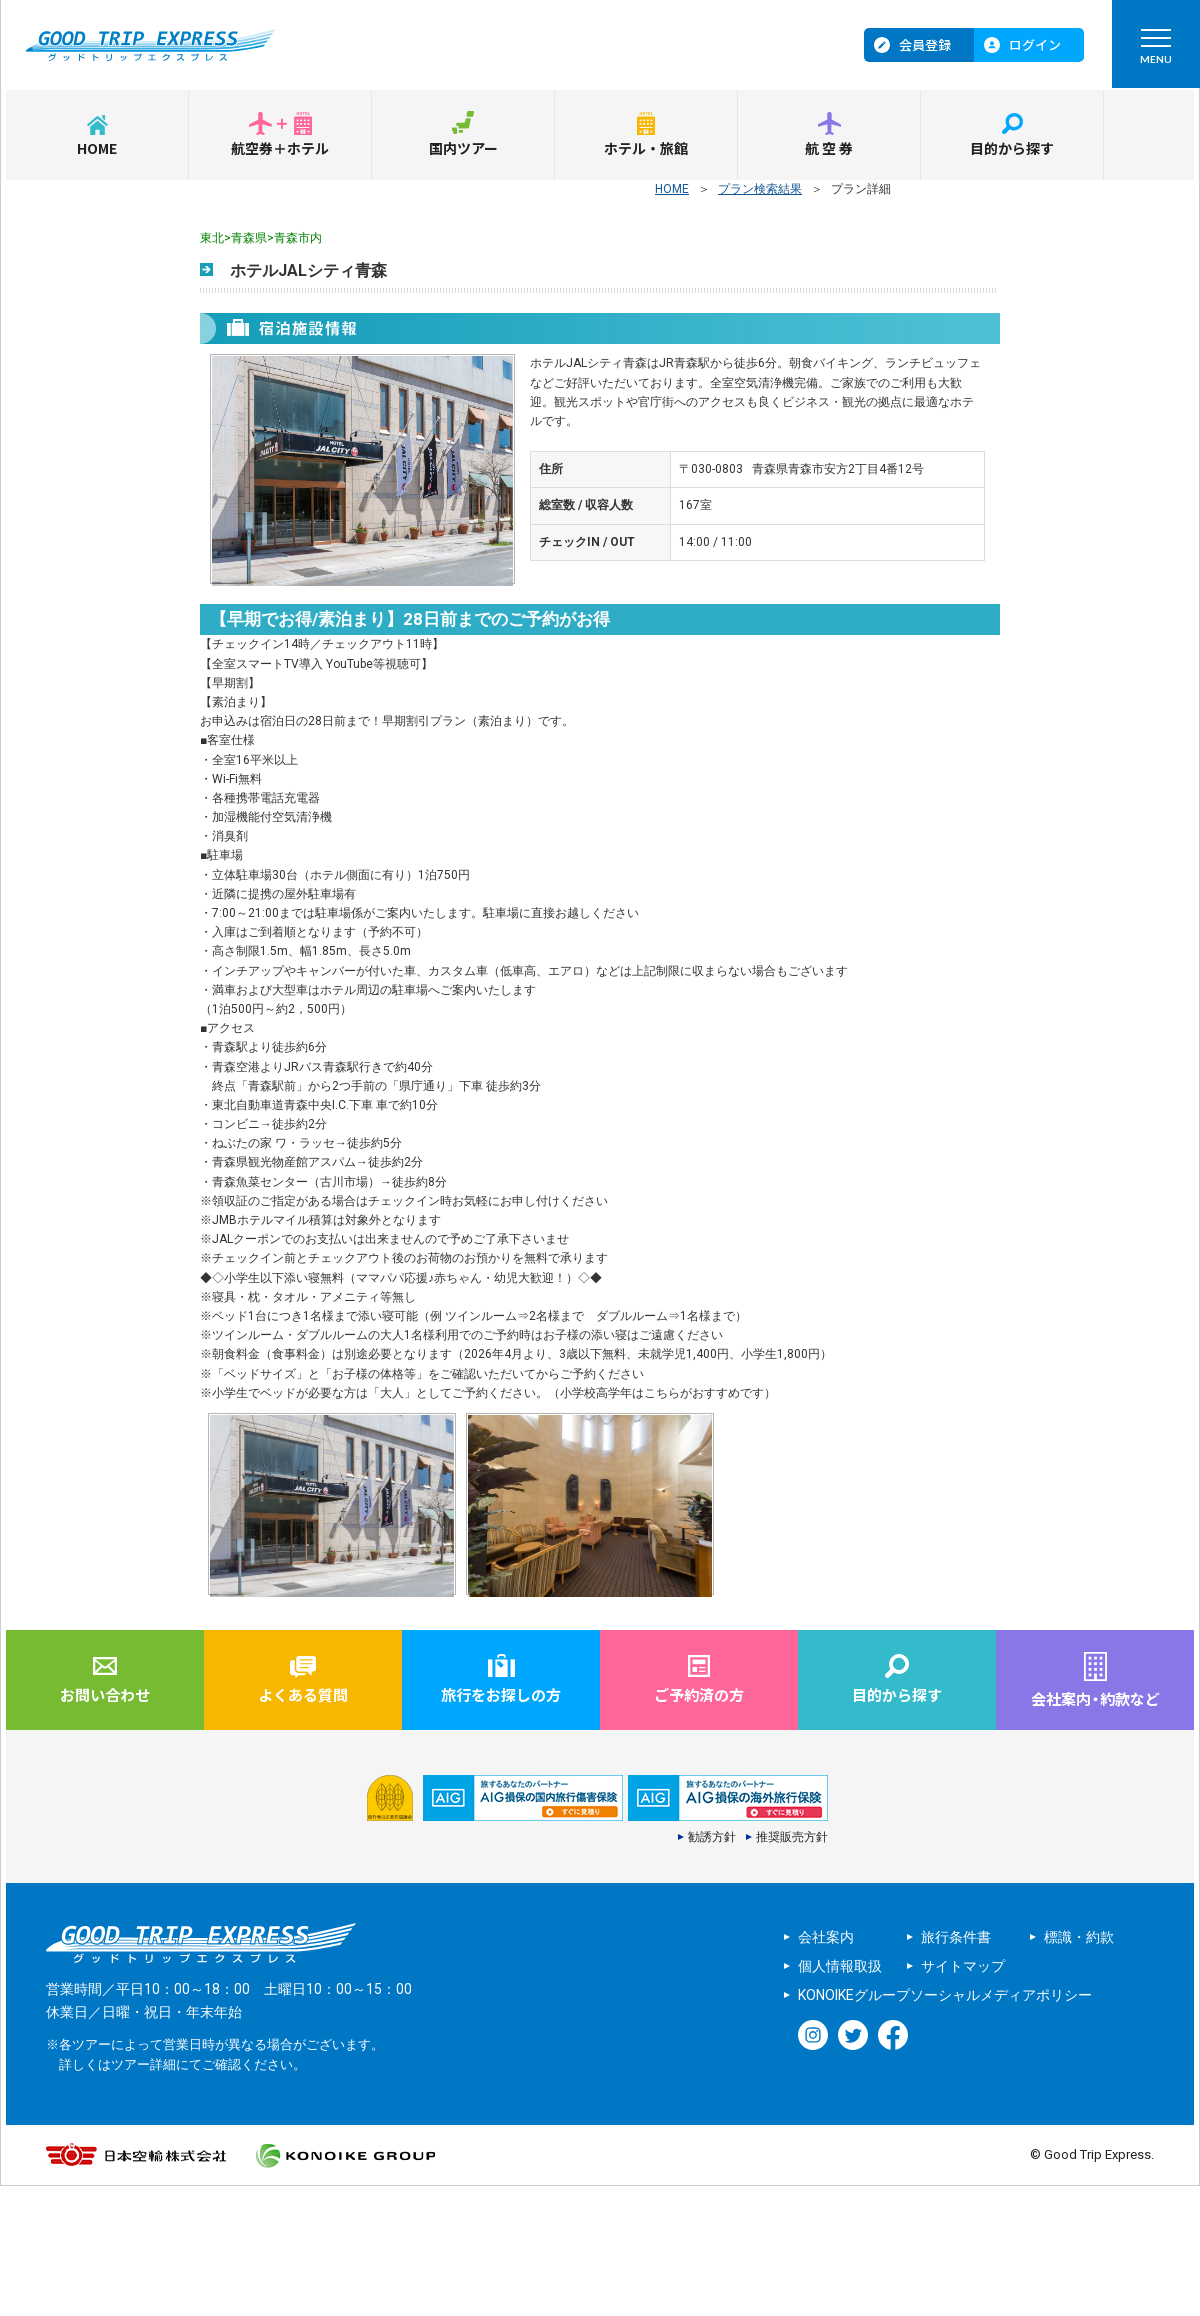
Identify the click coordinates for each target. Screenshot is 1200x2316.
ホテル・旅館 (646, 148)
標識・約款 (1079, 1937)
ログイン (1035, 44)
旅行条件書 (956, 1937)
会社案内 (826, 1937)
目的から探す (1012, 148)
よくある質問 (303, 1694)
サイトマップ (963, 1966)
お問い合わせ (105, 1694)
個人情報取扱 (840, 1966)
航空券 (830, 148)
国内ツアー (463, 148)
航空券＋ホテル (280, 148)
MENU (1155, 51)
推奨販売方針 (792, 1837)
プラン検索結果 (760, 189)
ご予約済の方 (699, 1694)
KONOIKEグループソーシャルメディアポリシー (945, 1995)
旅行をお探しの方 (501, 1694)
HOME (97, 148)
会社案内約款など (1095, 1698)
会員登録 (925, 44)
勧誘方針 (712, 1837)
